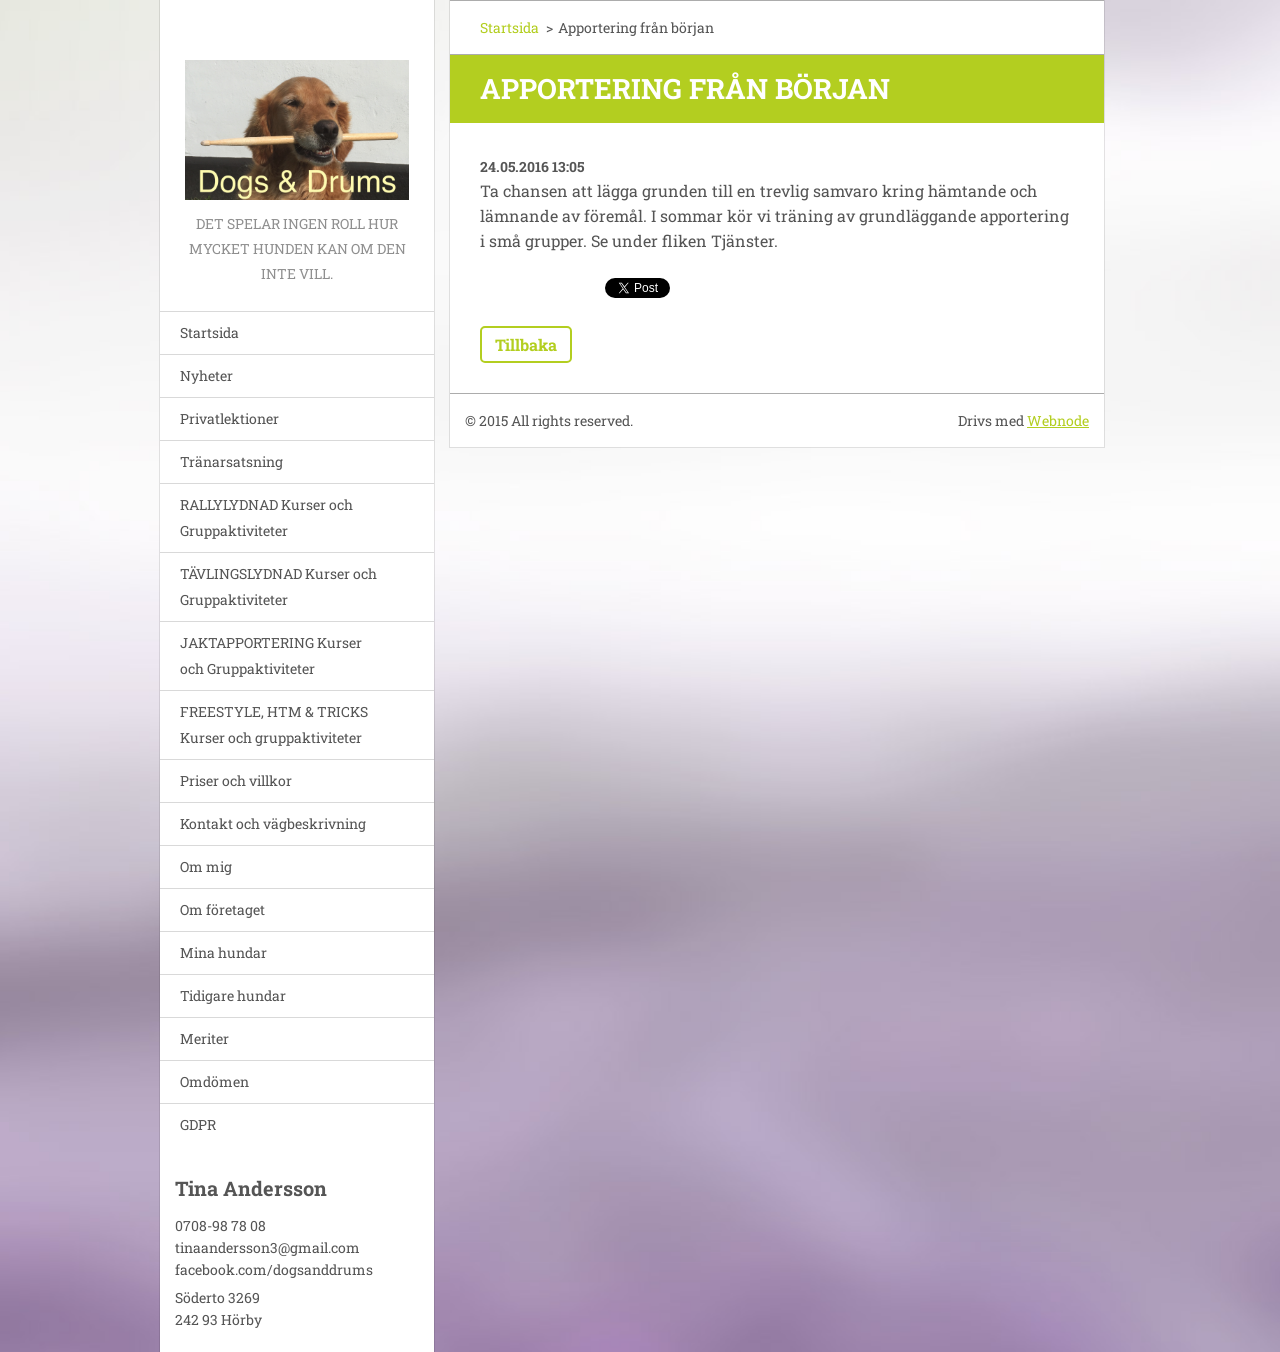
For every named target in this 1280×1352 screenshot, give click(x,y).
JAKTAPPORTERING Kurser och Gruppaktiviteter (271, 655)
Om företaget (222, 909)
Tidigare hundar (233, 995)
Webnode (1058, 420)
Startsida (209, 332)
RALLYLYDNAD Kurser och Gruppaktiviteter (266, 517)
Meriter (204, 1038)
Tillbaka (526, 344)
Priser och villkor (236, 780)
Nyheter (206, 375)
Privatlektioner (229, 418)
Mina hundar (223, 952)
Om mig (206, 866)
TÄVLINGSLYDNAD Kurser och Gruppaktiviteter (278, 586)
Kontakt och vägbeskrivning (273, 823)
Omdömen (214, 1081)
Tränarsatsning (231, 461)
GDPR (198, 1124)
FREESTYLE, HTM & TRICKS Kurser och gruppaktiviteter (274, 724)
